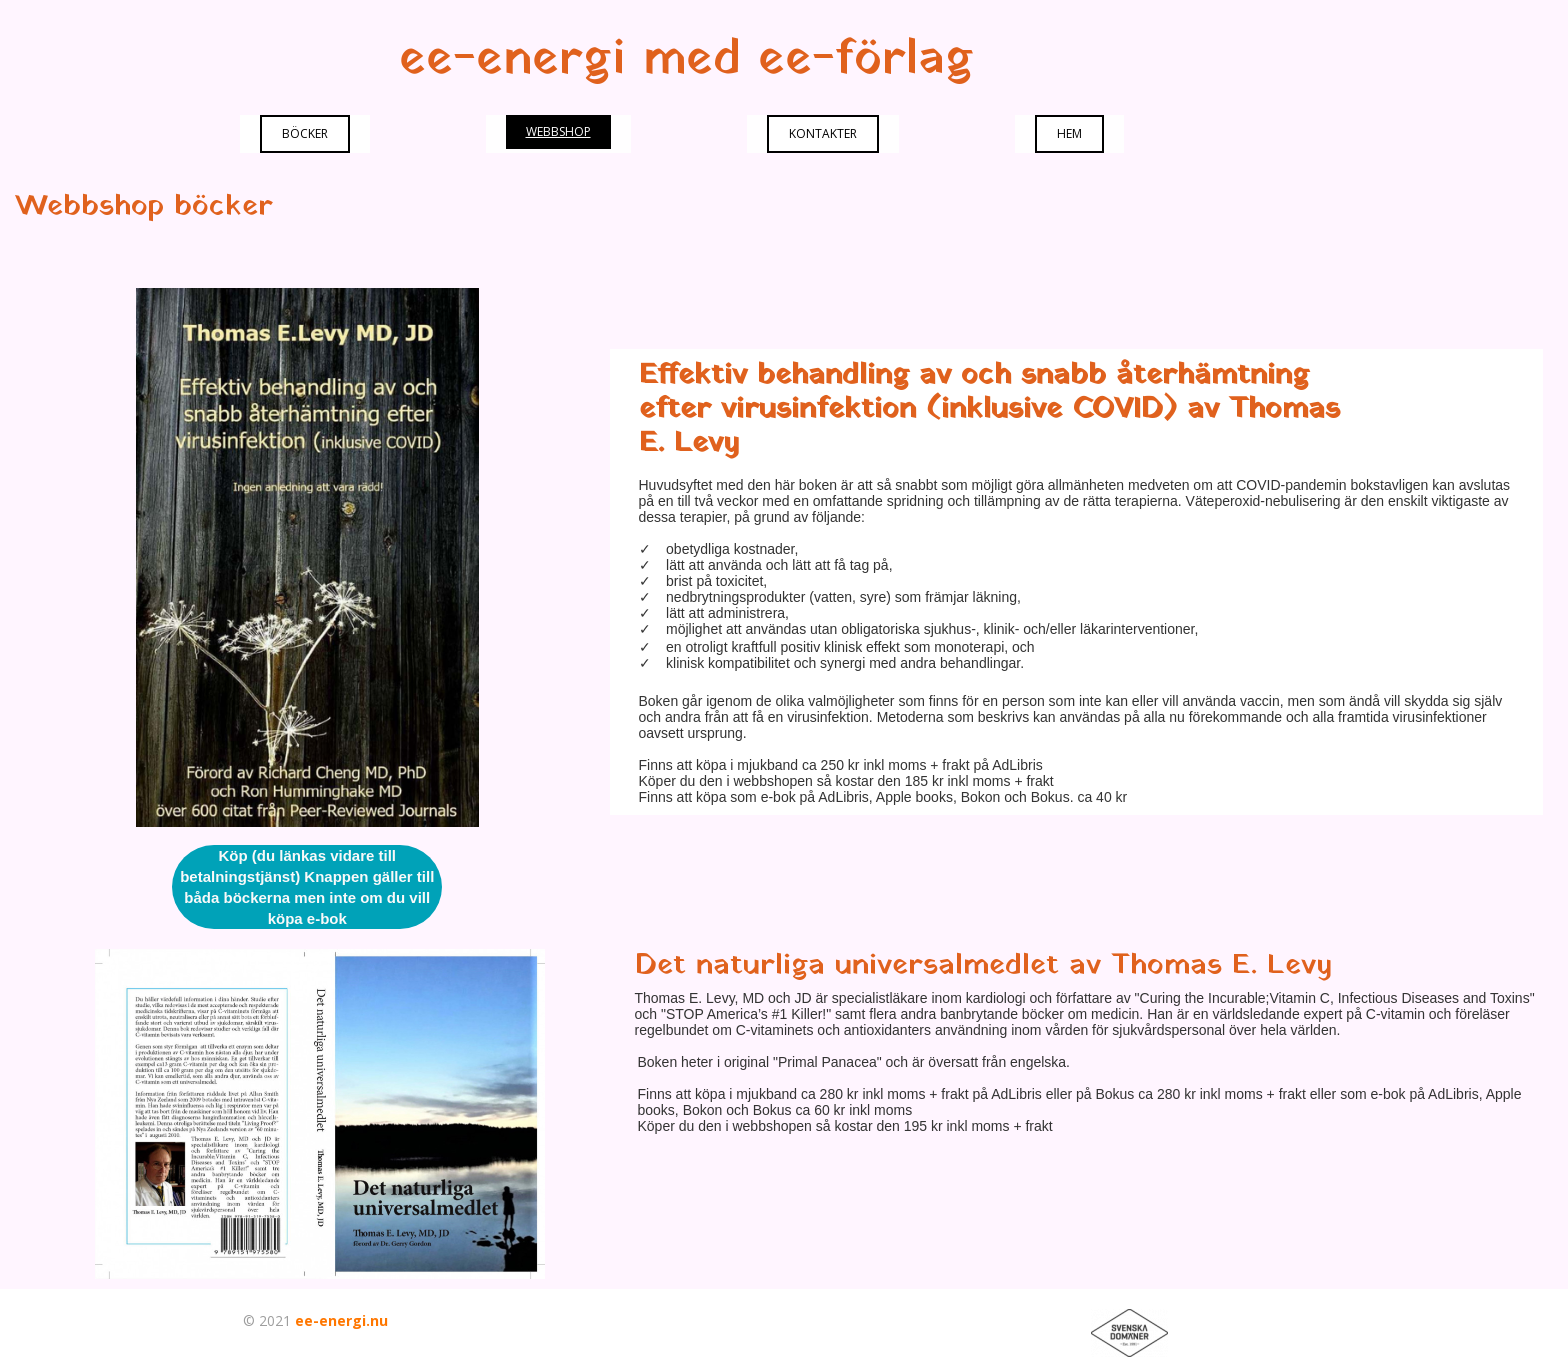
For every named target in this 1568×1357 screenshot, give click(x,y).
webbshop (558, 131)
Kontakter (823, 133)
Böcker (305, 133)
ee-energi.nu (341, 1320)
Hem (1069, 133)
